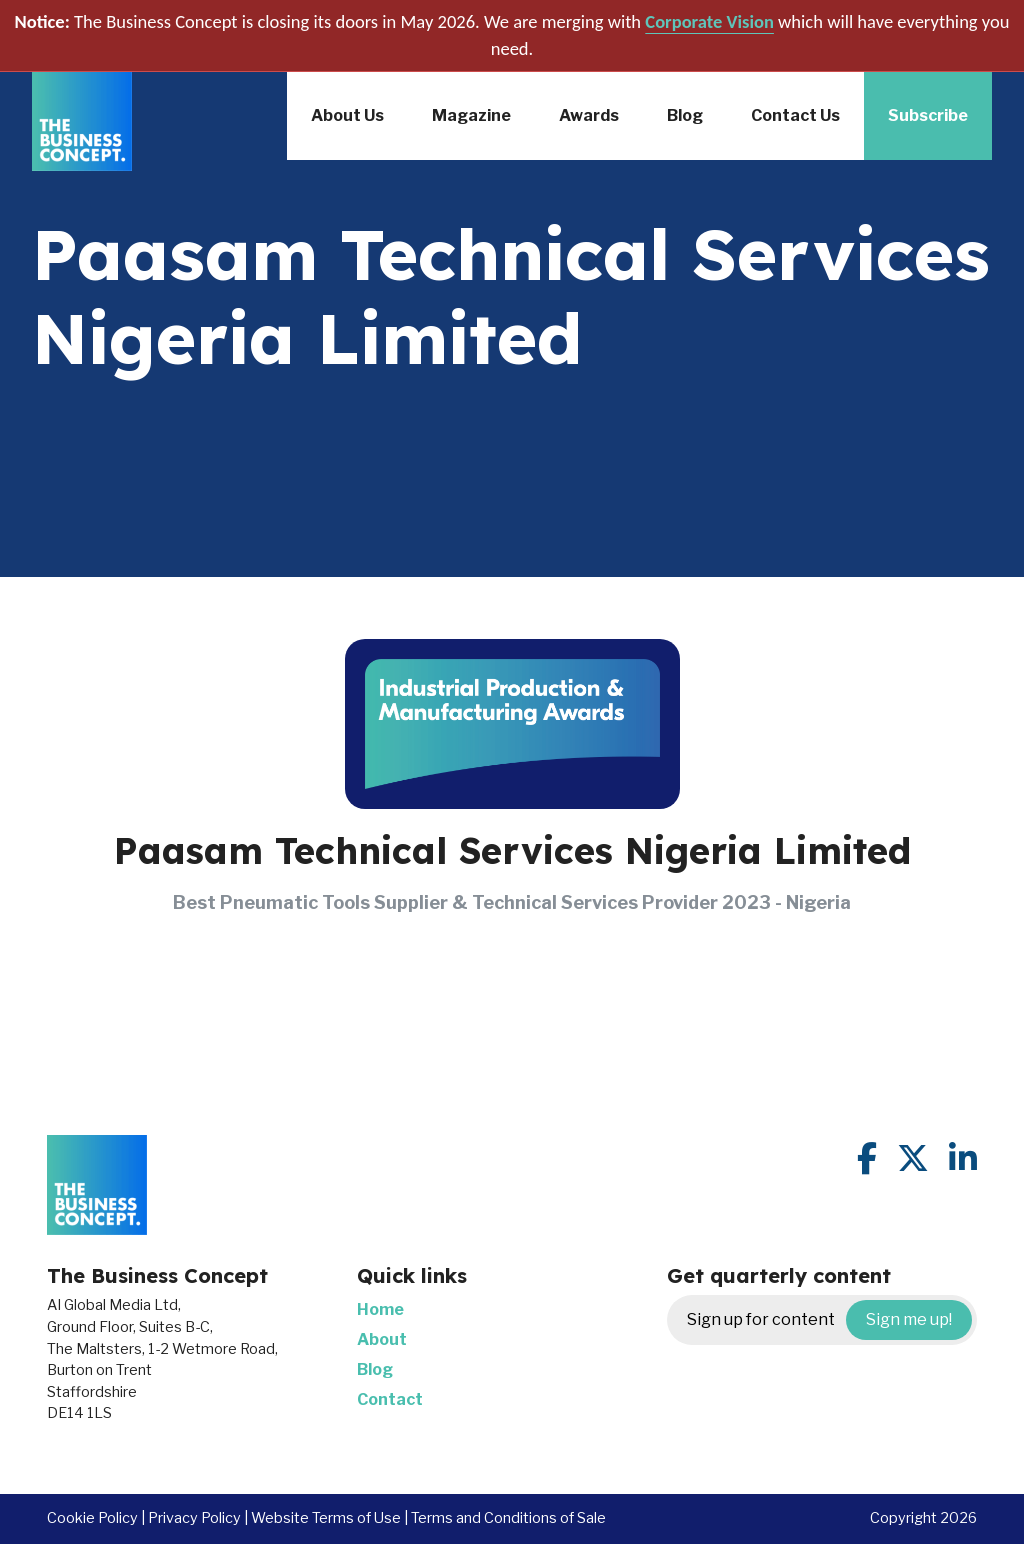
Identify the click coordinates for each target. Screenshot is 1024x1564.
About (382, 1339)
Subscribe (928, 115)
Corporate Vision (709, 21)
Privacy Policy (194, 1518)
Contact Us (795, 115)
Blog (685, 115)
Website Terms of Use (326, 1518)
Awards (589, 115)
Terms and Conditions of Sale (508, 1518)
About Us (347, 115)
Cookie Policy (92, 1518)
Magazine (471, 115)
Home (380, 1309)
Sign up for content (829, 1320)
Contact (390, 1399)
